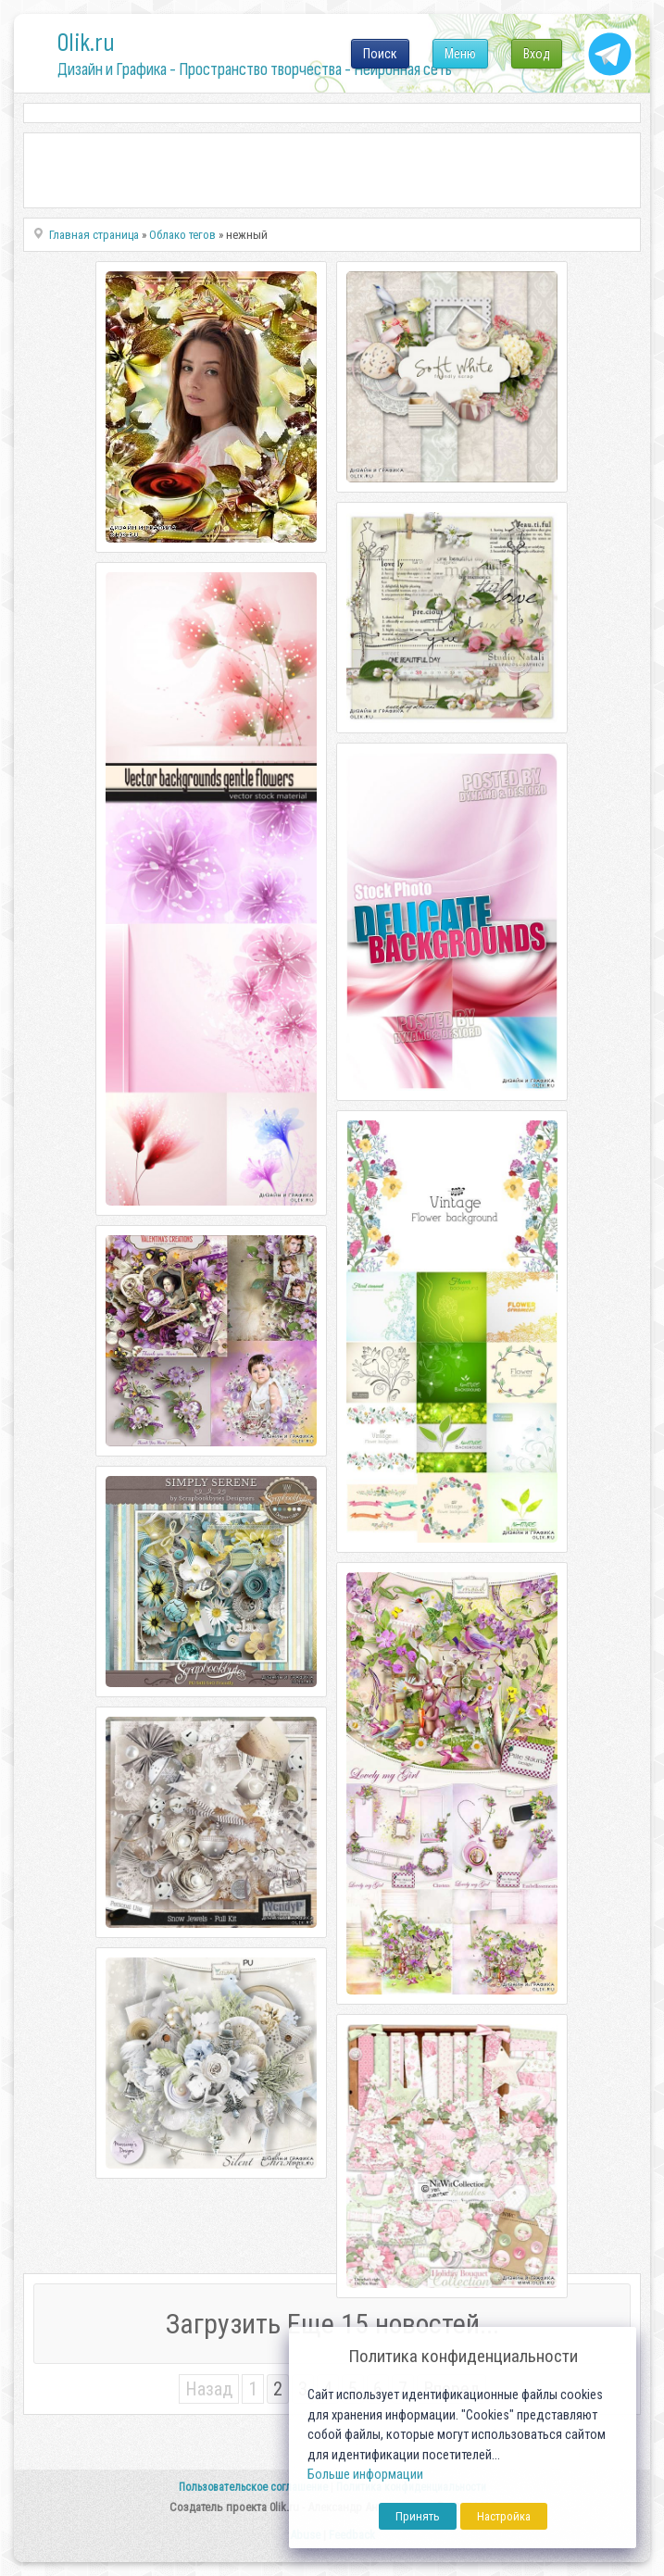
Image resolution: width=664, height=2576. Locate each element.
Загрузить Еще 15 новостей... (332, 2323)
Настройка (504, 2516)
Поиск (380, 53)
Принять (417, 2516)
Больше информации (365, 2474)
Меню (460, 53)
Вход (536, 53)
